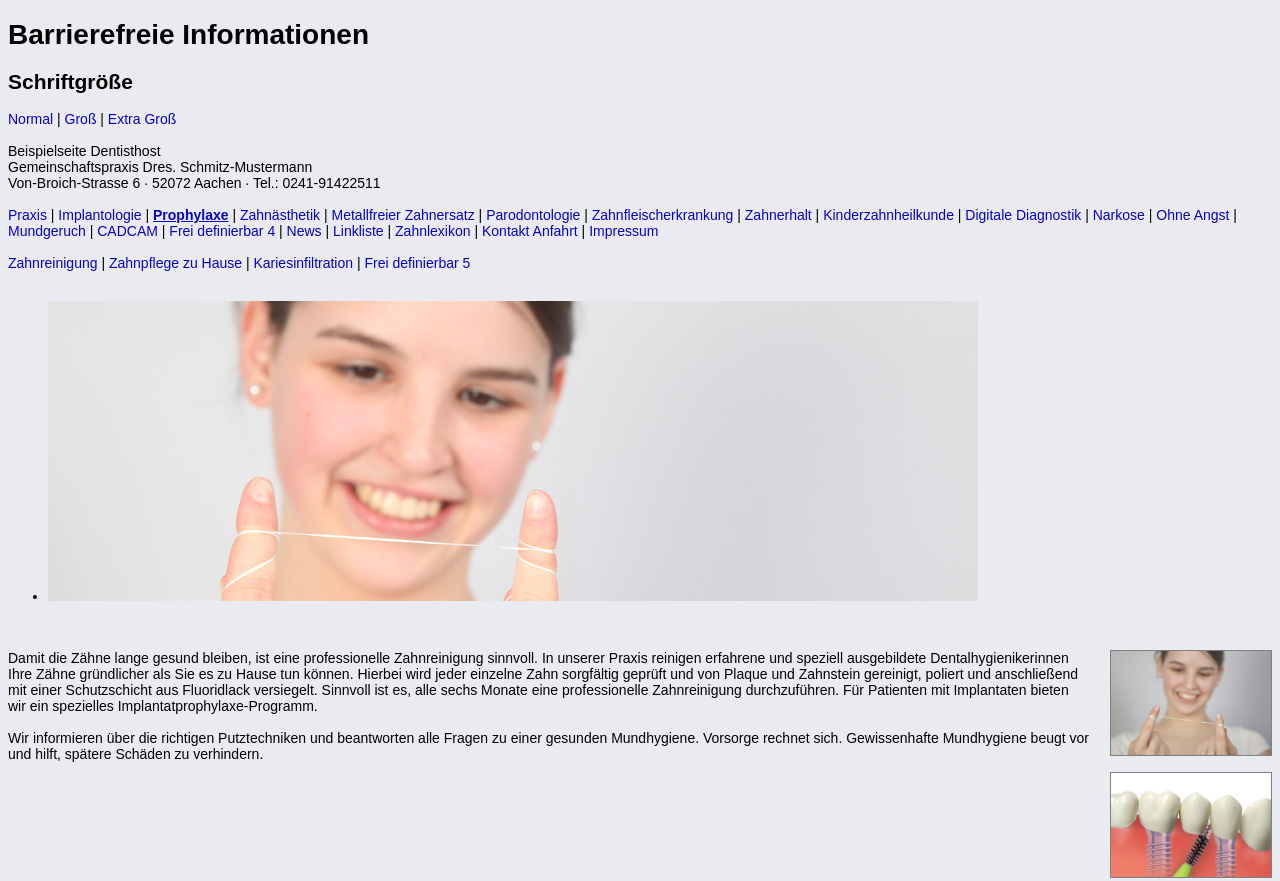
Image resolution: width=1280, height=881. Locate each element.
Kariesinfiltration (303, 263)
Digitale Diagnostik (1023, 215)
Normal (30, 119)
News (304, 231)
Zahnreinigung (53, 263)
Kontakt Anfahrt (530, 231)
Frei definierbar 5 (417, 263)
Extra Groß (142, 119)
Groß (81, 119)
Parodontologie (533, 215)
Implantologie (99, 215)
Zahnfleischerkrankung (663, 215)
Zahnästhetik (280, 215)
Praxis (27, 215)
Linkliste (358, 231)
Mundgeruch (47, 231)
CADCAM (127, 231)
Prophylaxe (190, 215)
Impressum (623, 231)
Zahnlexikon (433, 231)
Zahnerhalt (778, 215)
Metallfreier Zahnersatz (403, 215)
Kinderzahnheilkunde (888, 215)
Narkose (1119, 215)
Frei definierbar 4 (222, 231)
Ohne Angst (1192, 215)
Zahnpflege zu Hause (175, 263)
